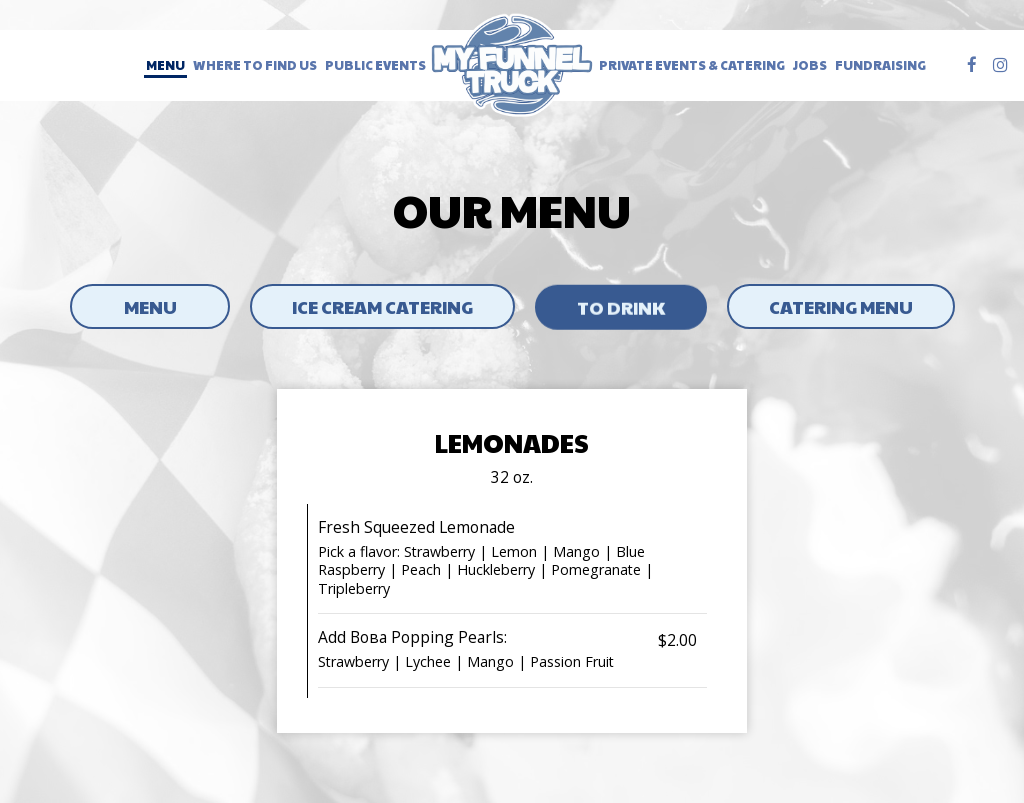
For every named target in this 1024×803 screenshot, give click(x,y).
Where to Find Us (255, 65)
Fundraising (880, 65)
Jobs (810, 65)
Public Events (375, 65)
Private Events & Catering (692, 65)
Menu (165, 65)
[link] (512, 65)
